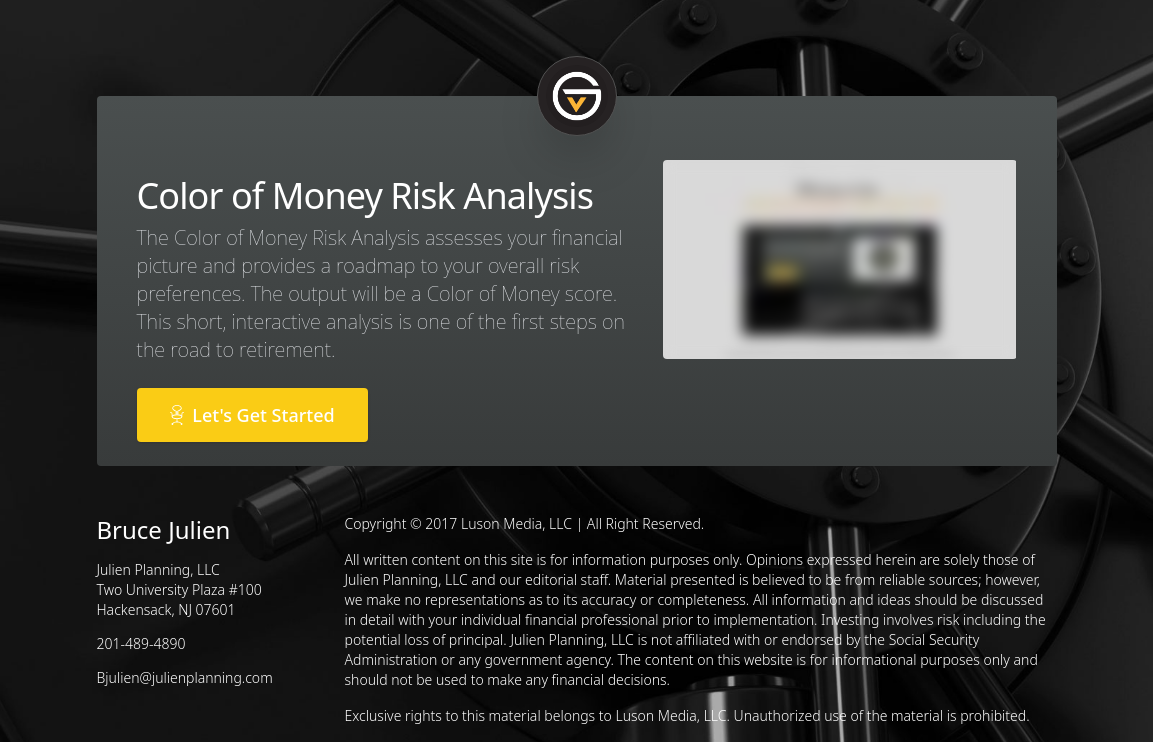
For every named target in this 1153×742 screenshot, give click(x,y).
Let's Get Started (252, 415)
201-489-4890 (141, 643)
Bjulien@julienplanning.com (185, 677)
